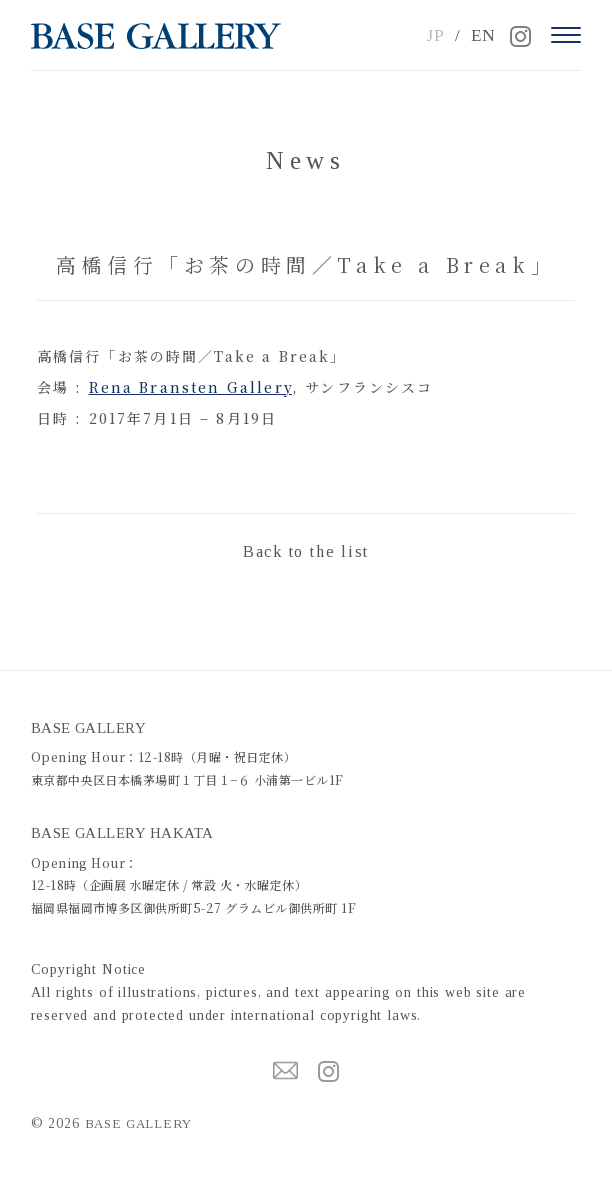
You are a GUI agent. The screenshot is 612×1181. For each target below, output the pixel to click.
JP (435, 35)
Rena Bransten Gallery (190, 387)
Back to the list (306, 551)
